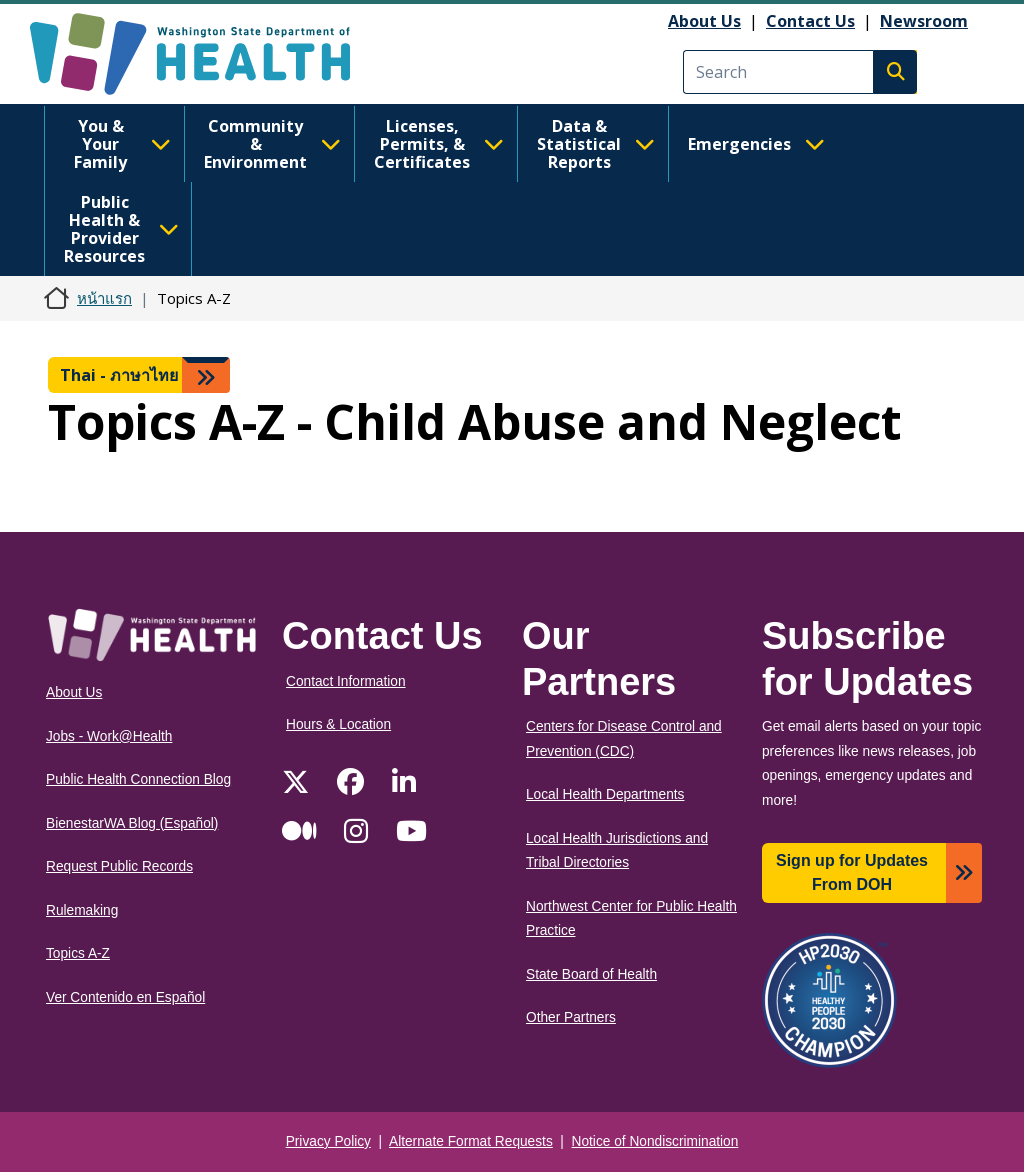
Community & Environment (272, 144)
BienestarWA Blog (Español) (132, 823)
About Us (704, 21)
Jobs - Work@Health (109, 736)
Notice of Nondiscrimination (655, 1141)
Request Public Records (119, 866)
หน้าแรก (104, 298)
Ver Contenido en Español (125, 997)
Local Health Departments (605, 794)
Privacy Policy (328, 1141)
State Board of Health (591, 974)
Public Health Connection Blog (138, 779)
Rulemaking (82, 910)
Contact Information (346, 681)
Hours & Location (338, 724)
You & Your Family (122, 144)
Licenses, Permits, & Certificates (439, 144)
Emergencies (756, 144)
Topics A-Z (78, 953)
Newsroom (924, 21)
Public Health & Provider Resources (121, 229)
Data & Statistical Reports (596, 144)
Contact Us (810, 21)
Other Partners (571, 1017)
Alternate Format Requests (471, 1141)
